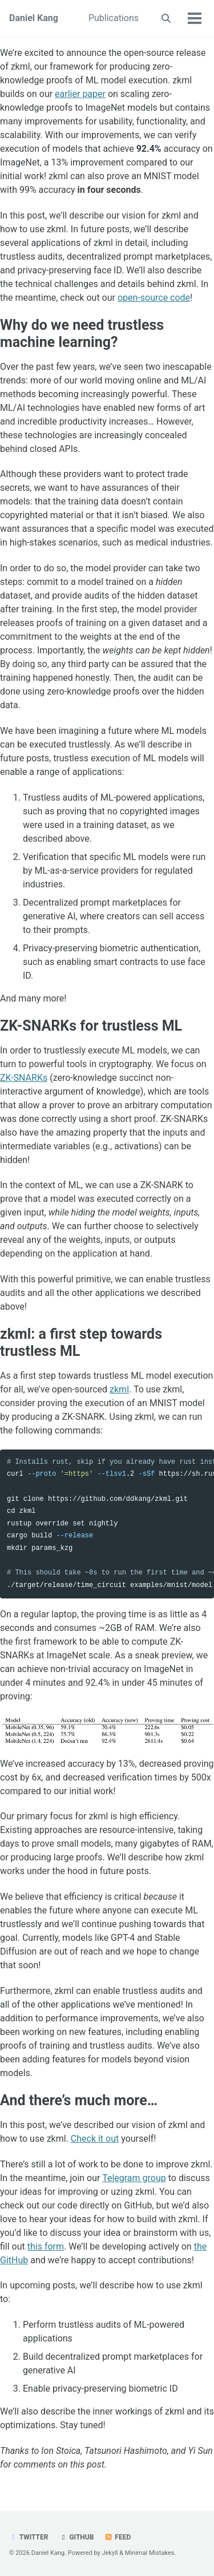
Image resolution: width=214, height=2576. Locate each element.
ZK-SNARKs (23, 1077)
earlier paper (80, 93)
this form (45, 2246)
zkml (119, 1389)
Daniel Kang (33, 18)
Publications (113, 18)
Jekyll (110, 2553)
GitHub (76, 2537)
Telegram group (134, 2178)
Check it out (95, 2138)
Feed (117, 2537)
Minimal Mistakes (150, 2553)
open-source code (154, 297)
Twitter (28, 2537)
